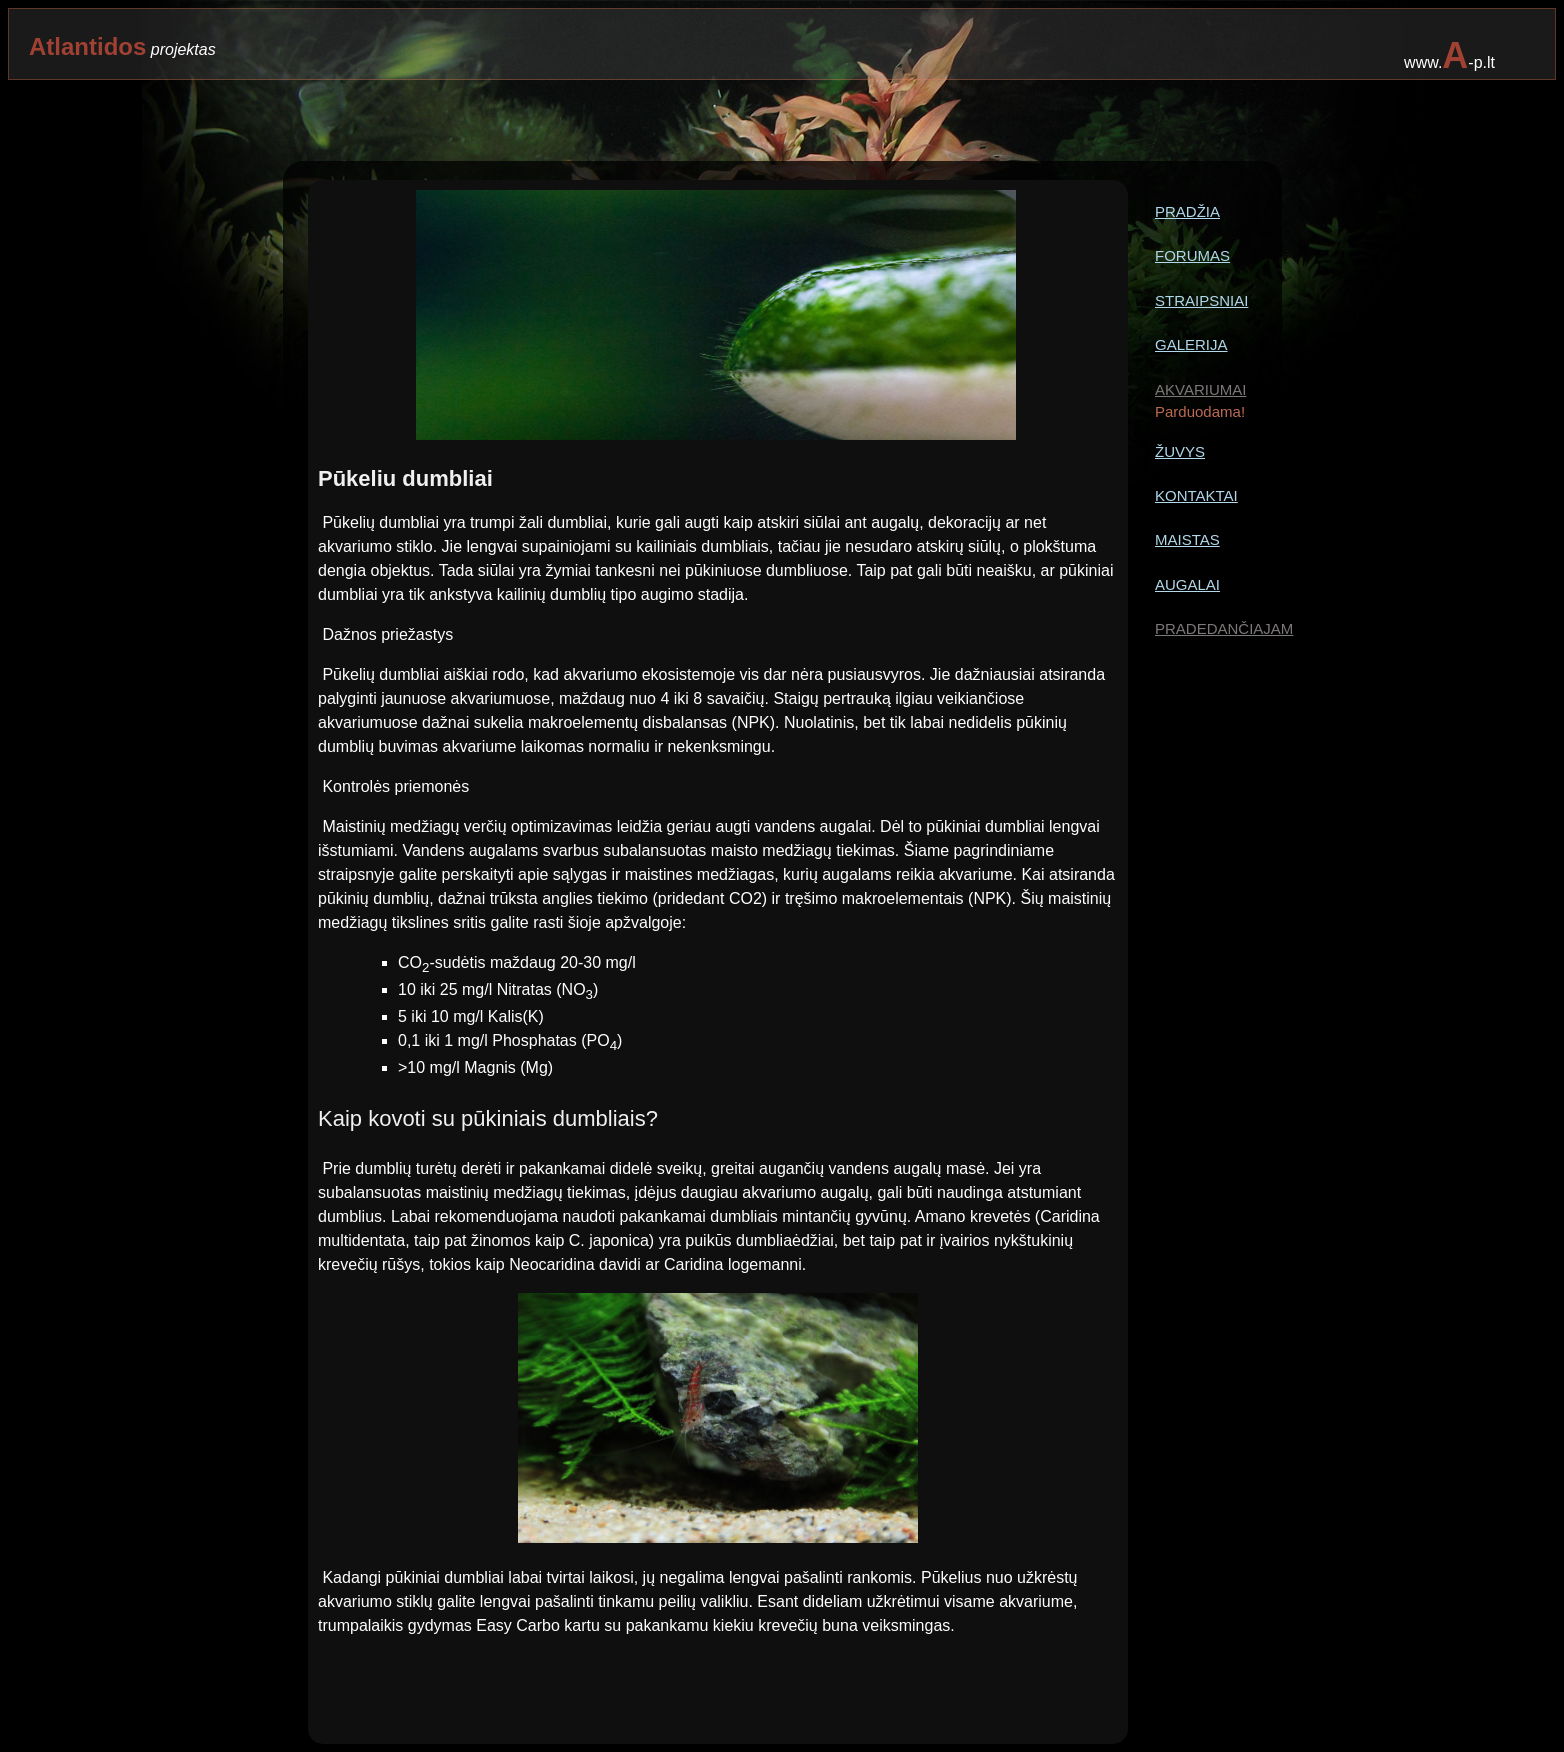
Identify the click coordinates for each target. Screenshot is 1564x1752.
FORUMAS (1192, 255)
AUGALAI (1187, 584)
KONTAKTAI (1196, 495)
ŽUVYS (1180, 451)
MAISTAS (1187, 539)
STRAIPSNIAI (1201, 300)
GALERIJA (1191, 344)
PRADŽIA (1187, 211)
